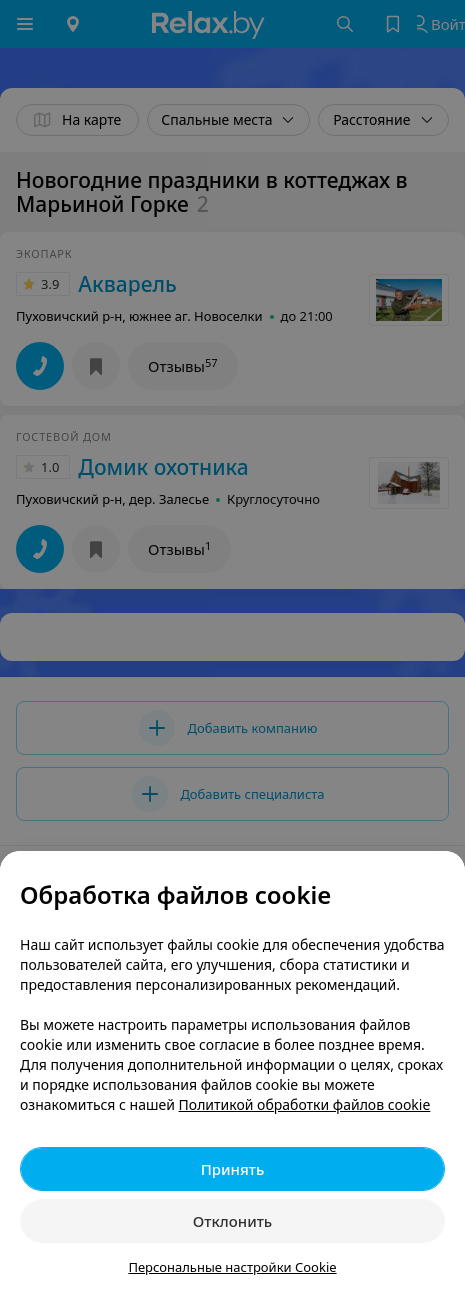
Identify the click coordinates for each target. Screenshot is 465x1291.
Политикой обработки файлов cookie (305, 1104)
